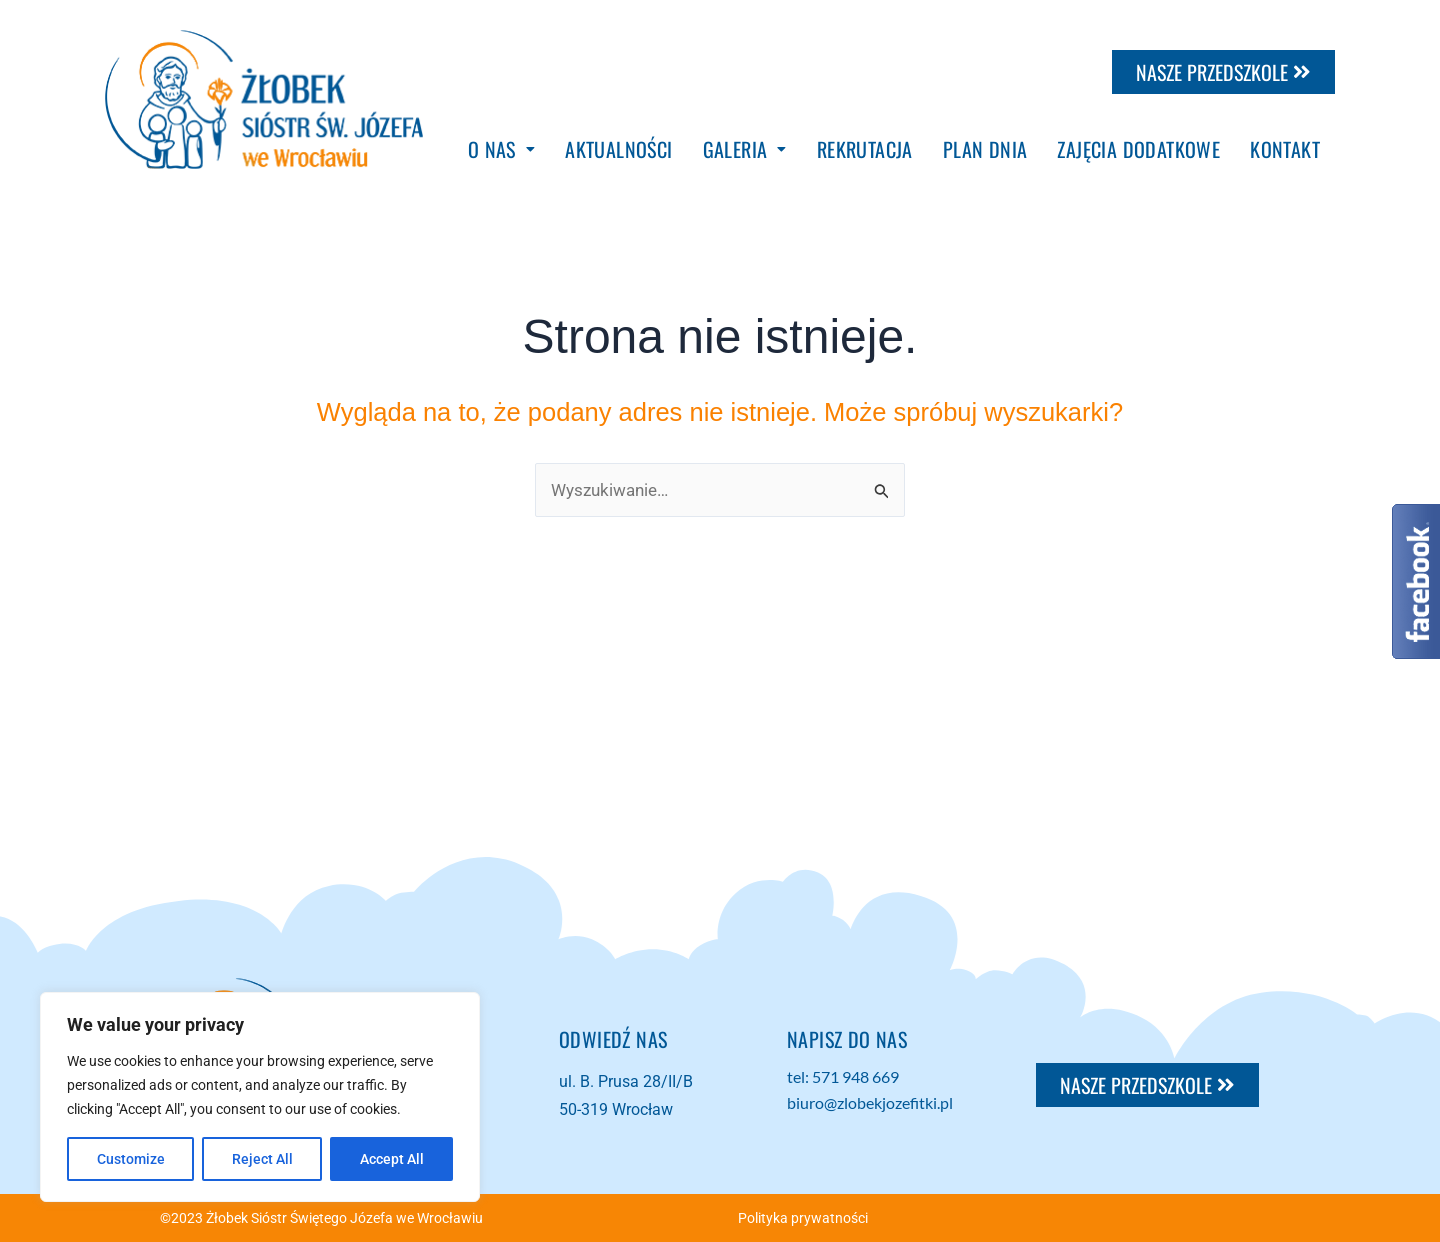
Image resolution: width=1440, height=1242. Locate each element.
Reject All (262, 1159)
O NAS (501, 149)
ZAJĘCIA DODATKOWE (1138, 149)
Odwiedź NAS (613, 1039)
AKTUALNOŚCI (618, 149)
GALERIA (745, 149)
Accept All (392, 1159)
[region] (260, 1097)
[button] (501, 149)
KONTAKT (1285, 149)
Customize (131, 1159)
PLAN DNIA (985, 149)
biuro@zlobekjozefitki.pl (870, 1102)
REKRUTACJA (865, 149)
